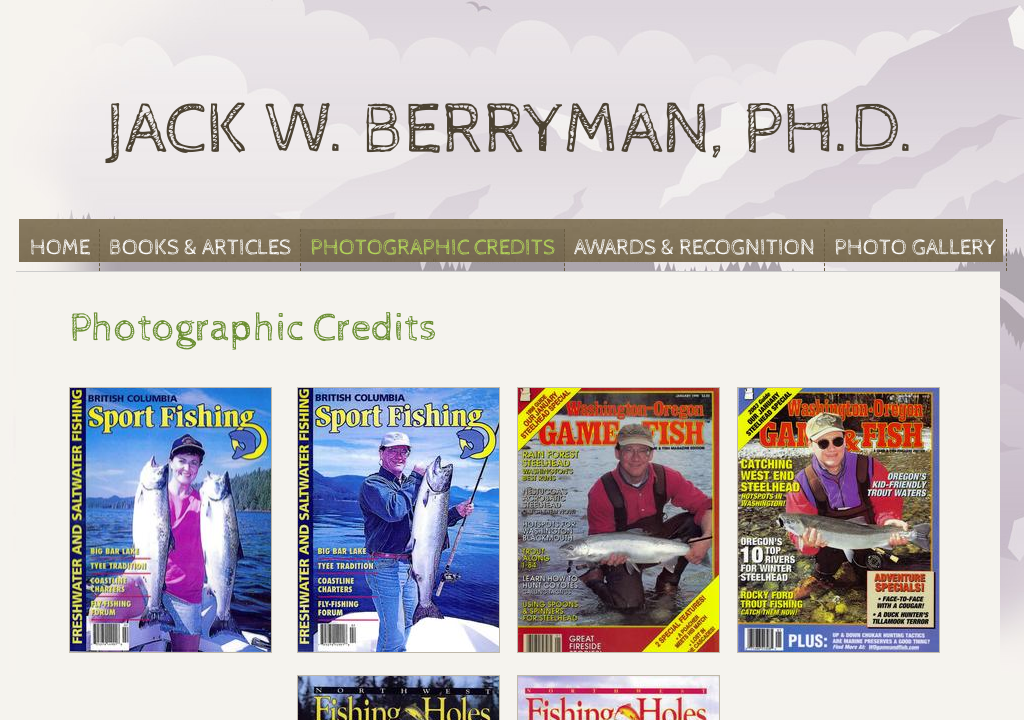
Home (60, 248)
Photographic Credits (432, 248)
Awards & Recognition (694, 248)
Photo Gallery (915, 248)
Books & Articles (200, 248)
